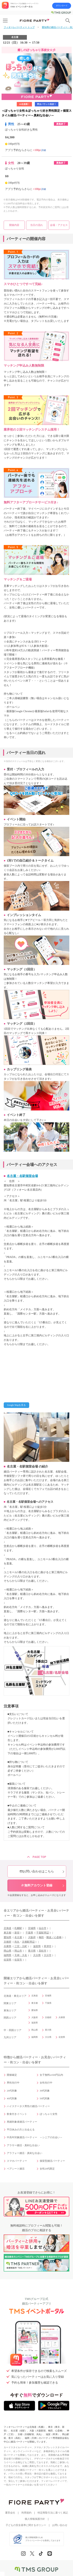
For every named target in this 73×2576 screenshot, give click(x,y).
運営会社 (10, 2512)
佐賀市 (18, 1959)
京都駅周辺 (28, 1942)
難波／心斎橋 (54, 1937)
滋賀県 (37, 1946)
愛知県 (7, 1937)
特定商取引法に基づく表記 (53, 2512)
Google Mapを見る (16, 1405)
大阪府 (32, 1937)
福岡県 (7, 1955)
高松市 (42, 1950)
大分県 (37, 1955)
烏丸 (16, 1942)
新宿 (16, 1932)
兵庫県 (7, 1946)
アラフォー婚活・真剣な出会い (24, 2153)
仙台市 (42, 1928)
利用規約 (26, 2512)
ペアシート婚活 (16, 2168)
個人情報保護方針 (35, 2519)
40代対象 (12, 2098)
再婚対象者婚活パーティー (22, 2121)
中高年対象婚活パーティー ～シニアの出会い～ (34, 2137)
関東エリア (10, 2003)
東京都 (7, 1932)
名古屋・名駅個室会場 (22, 1176)
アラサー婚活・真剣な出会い (23, 2145)
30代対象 (45, 2090)
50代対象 (45, 2098)
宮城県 (32, 1928)
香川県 (32, 1950)
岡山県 (7, 1950)
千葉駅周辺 (42, 1932)
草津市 (47, 1946)
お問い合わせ (59, 2525)
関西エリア (10, 2017)
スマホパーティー (17, 2161)
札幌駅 (18, 1928)
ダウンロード (62, 5)
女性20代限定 (47, 2168)
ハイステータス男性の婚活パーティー (28, 2106)
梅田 (41, 1937)
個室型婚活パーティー (52, 2161)
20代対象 (12, 2090)
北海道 (7, 1928)
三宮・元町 (20, 1946)
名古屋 (18, 1937)
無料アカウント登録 (36, 1885)
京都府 (7, 1942)
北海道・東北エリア (15, 1996)
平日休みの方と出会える (21, 2129)
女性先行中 (46, 2082)
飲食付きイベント (17, 2114)
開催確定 (12, 2075)
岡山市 (18, 1950)
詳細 (43, 150)
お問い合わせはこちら (36, 1871)
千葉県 (29, 1932)
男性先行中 (13, 2082)
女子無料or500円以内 (51, 2075)
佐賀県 (7, 1959)
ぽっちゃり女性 (48, 2114)
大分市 (47, 1955)
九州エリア (10, 2037)
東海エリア (10, 2010)
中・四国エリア (12, 2030)
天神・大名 (20, 1955)
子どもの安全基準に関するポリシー (26, 2525)
